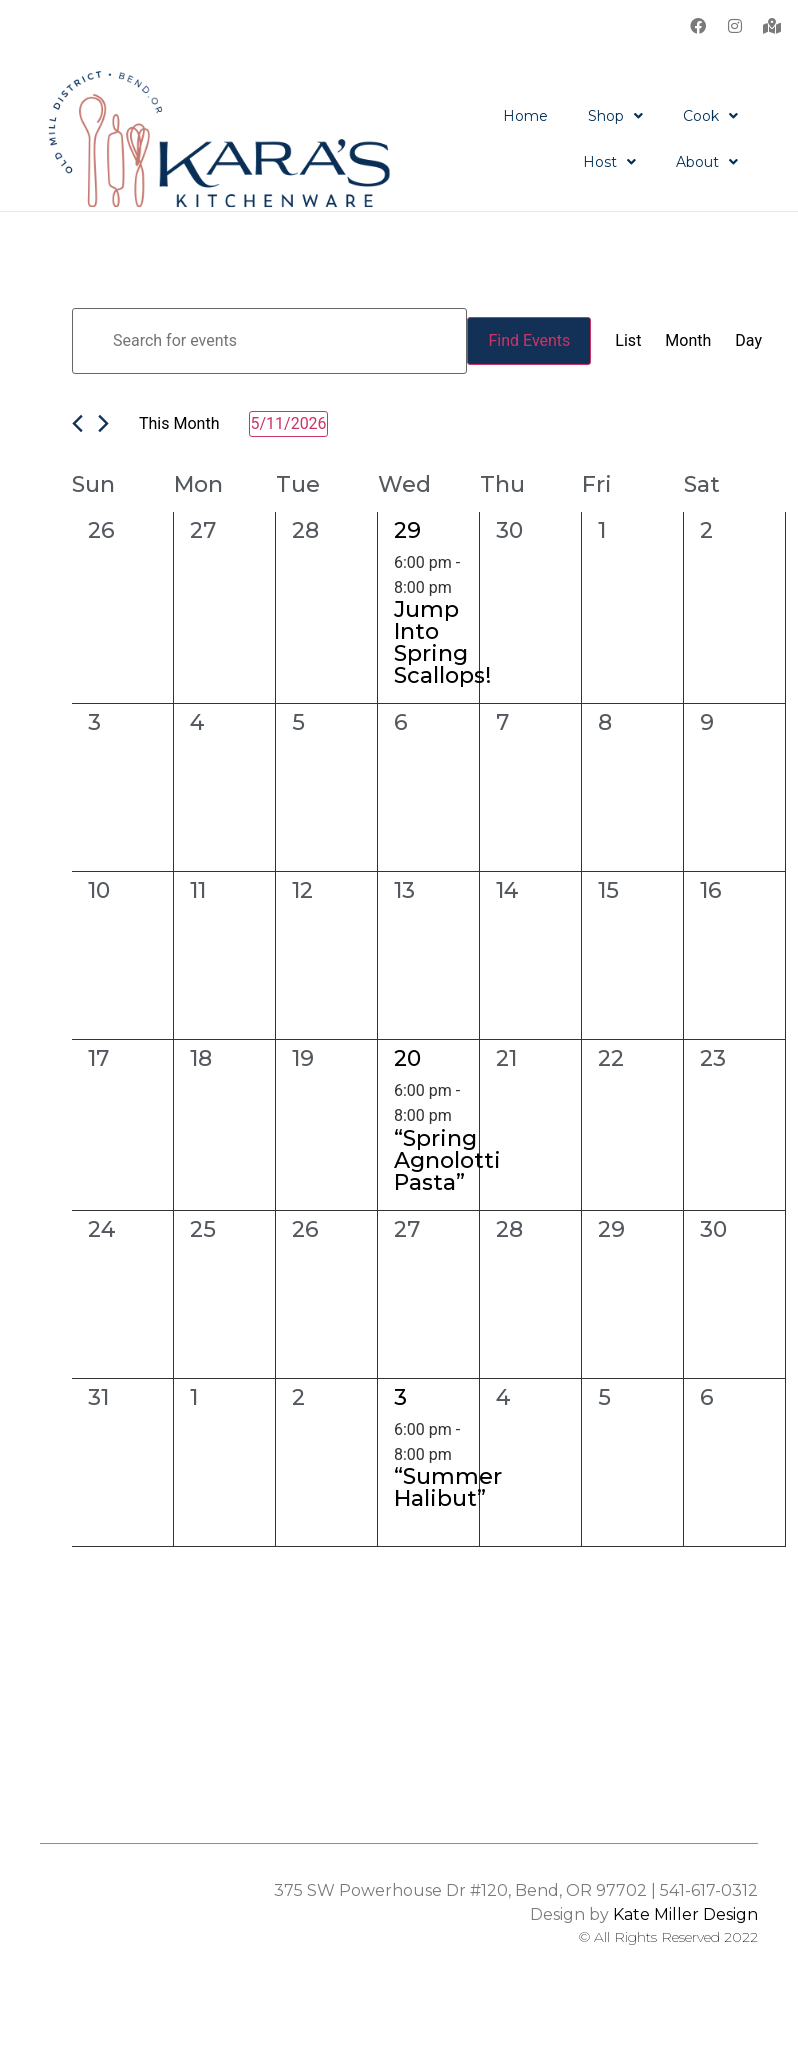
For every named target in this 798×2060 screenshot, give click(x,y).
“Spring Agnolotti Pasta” (447, 1159)
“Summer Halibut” (448, 1486)
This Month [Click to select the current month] (179, 422)
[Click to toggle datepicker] (288, 423)
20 (407, 1057)
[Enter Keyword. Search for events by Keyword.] (269, 340)
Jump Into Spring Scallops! (442, 641)
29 (407, 529)
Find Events (529, 339)
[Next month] (103, 422)
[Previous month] (77, 422)
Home (525, 116)
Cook (710, 116)
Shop (615, 116)
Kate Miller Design (685, 1913)
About (707, 162)
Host (609, 162)
